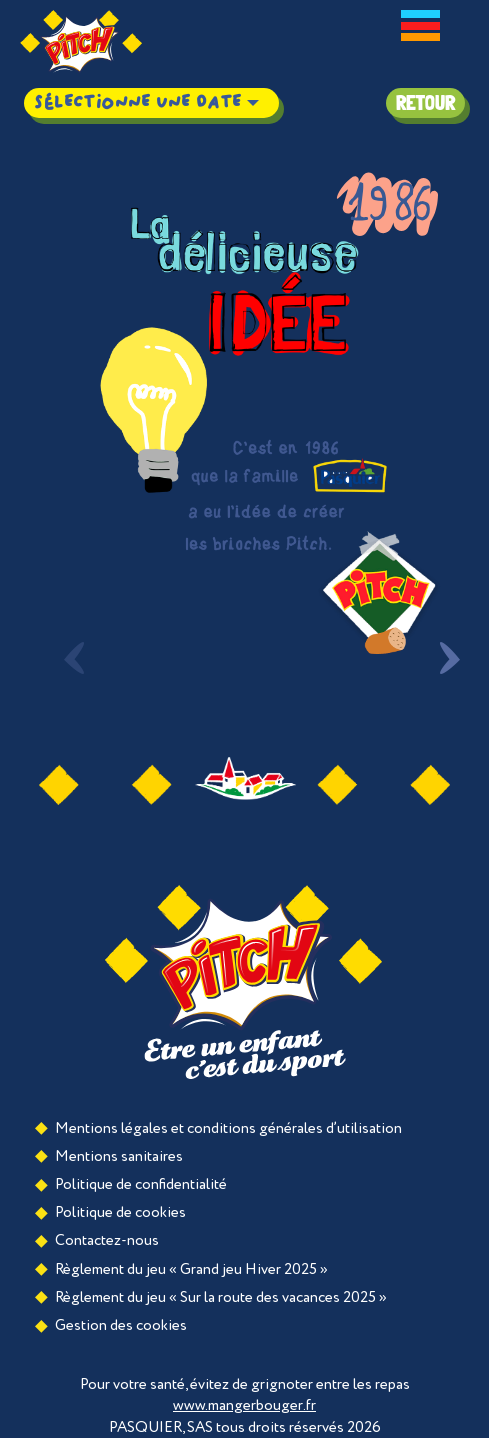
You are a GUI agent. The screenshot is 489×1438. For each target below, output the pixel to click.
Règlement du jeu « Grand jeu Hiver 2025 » (191, 1269)
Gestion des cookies (121, 1325)
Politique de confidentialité (141, 1184)
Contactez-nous (107, 1240)
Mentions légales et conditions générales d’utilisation (228, 1128)
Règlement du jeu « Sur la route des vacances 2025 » (221, 1297)
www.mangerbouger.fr (244, 1405)
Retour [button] (425, 103)
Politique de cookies (120, 1212)
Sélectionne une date (137, 102)
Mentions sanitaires (119, 1156)
